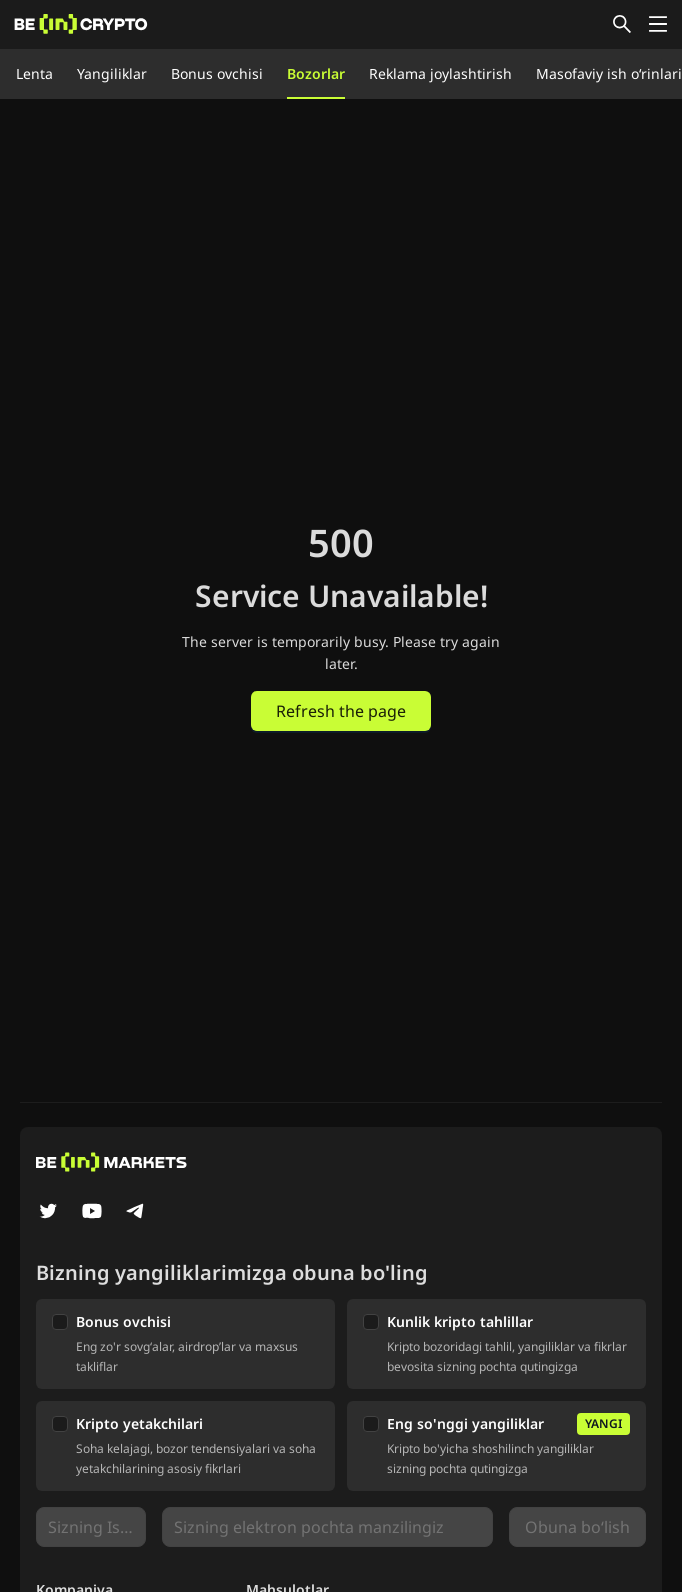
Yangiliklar (112, 73)
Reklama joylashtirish (440, 73)
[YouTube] (92, 1213)
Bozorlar (316, 73)
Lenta (34, 73)
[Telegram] (136, 1213)
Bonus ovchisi (217, 73)
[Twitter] (48, 1213)
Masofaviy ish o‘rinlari (609, 73)
